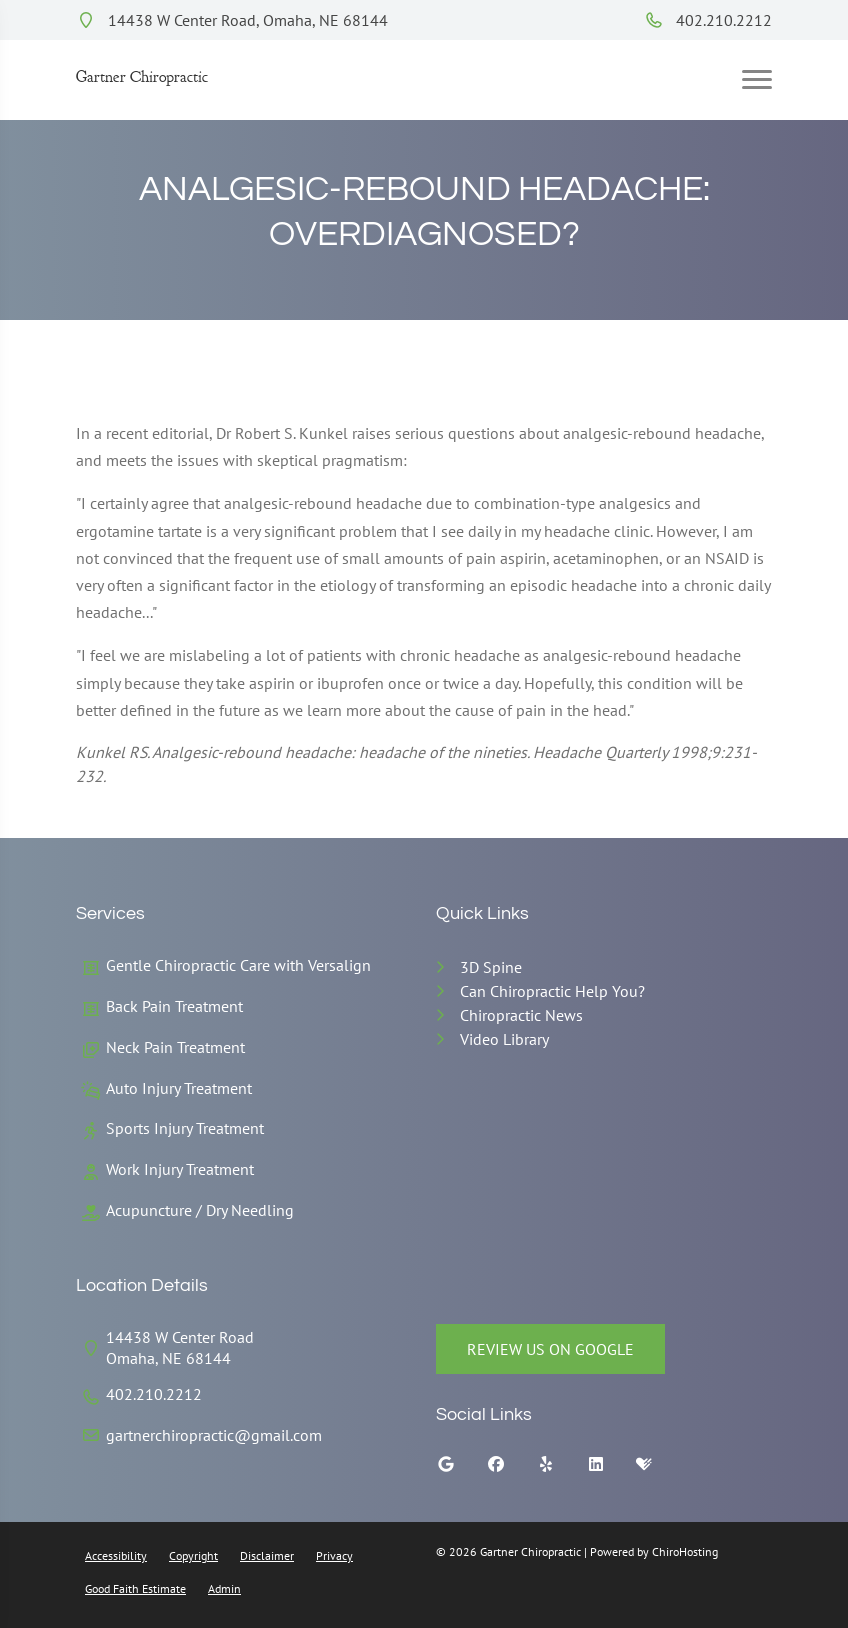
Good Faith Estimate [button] (135, 1588)
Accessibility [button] (116, 1555)
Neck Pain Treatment (175, 1047)
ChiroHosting (685, 1551)
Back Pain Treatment (174, 1006)
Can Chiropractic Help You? (552, 991)
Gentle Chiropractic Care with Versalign (238, 965)
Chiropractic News (521, 1015)
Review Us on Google (550, 1349)
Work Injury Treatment (180, 1169)
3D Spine (491, 967)
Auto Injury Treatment (179, 1088)
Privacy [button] (334, 1555)
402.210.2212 (708, 20)
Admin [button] (224, 1588)
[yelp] (561, 1469)
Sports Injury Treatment (185, 1128)
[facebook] (511, 1469)
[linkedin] (611, 1469)
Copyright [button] (193, 1555)
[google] (461, 1469)
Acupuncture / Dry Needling (200, 1210)
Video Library (504, 1039)
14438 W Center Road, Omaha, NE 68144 (232, 20)
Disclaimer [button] (267, 1555)
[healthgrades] (659, 1469)
